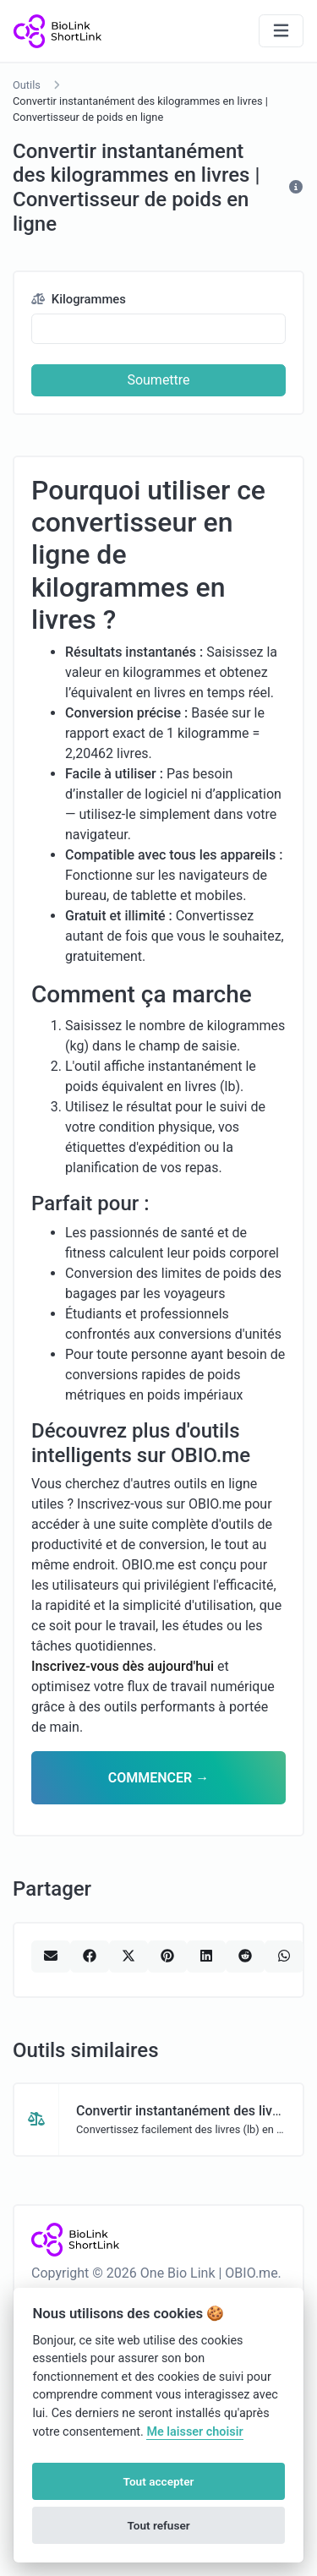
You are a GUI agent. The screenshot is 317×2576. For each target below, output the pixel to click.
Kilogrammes (78, 299)
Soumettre (158, 380)
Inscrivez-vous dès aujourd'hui (122, 1666)
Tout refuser (158, 2525)
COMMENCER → (158, 1778)
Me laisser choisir (194, 2432)
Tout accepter (158, 2481)
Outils (27, 85)
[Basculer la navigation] (281, 30)
